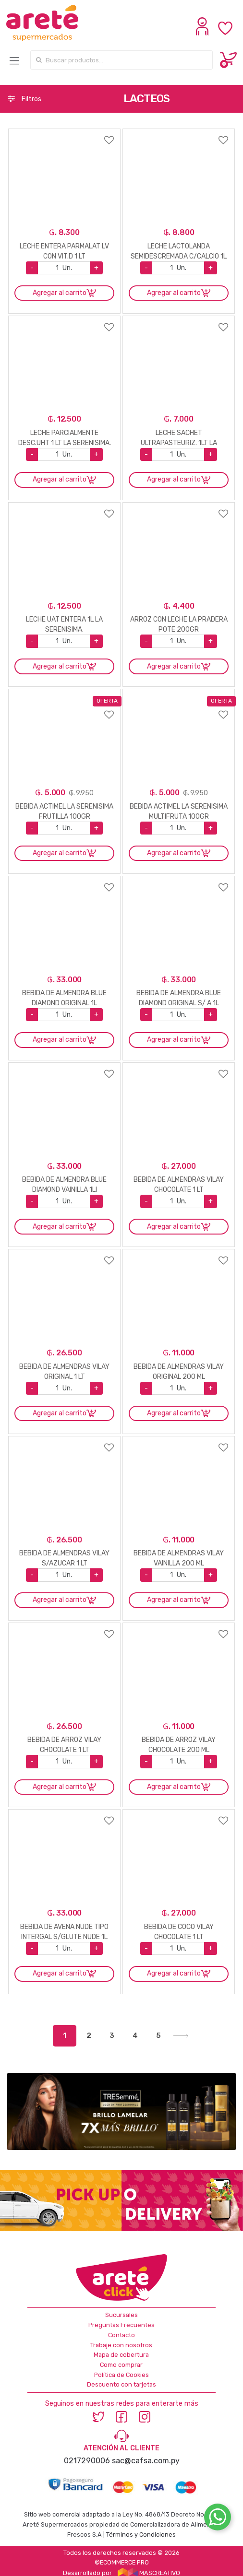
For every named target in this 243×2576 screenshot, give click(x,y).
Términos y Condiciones (141, 2534)
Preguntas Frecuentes (121, 2325)
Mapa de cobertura (121, 2354)
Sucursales (121, 2314)
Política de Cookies (121, 2374)
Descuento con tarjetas (121, 2384)
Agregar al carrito (59, 293)
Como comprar (121, 2364)
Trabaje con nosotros (121, 2345)
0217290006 (87, 2460)
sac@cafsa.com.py (146, 2460)
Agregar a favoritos (64, 134)
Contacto (121, 2335)
